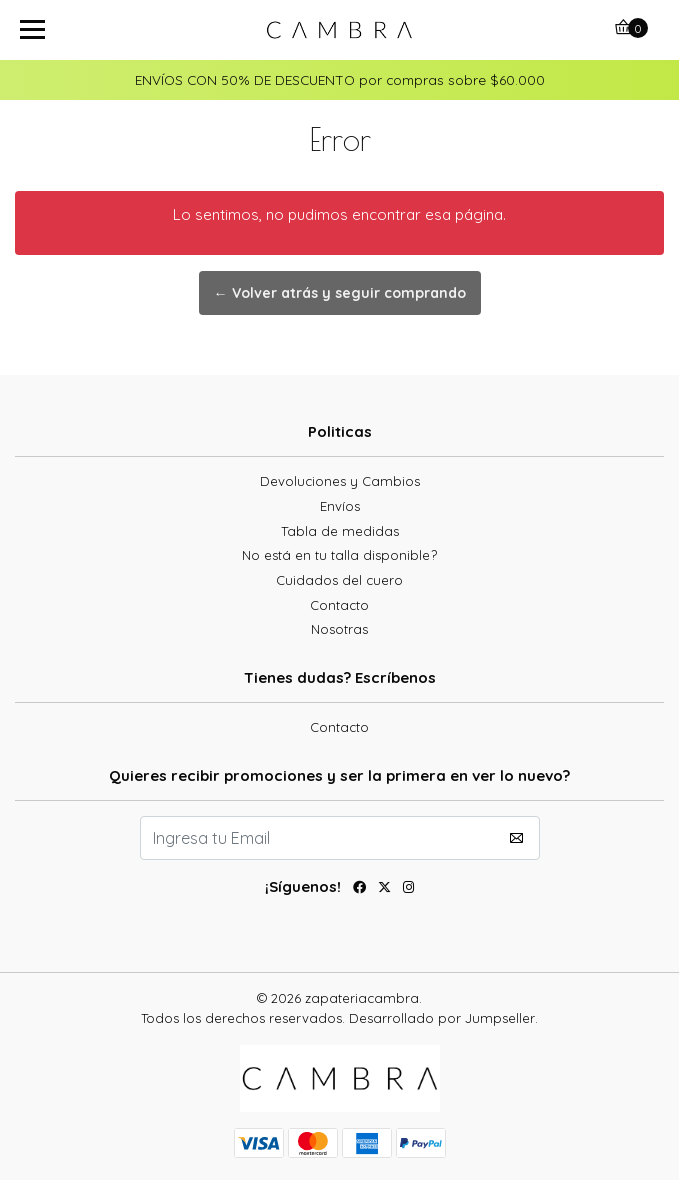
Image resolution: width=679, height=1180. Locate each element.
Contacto (339, 605)
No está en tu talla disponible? (339, 555)
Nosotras (339, 629)
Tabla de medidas (340, 531)
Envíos (340, 506)
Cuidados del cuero (339, 580)
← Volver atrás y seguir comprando (340, 293)
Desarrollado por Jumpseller (442, 1018)
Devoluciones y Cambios (340, 481)
